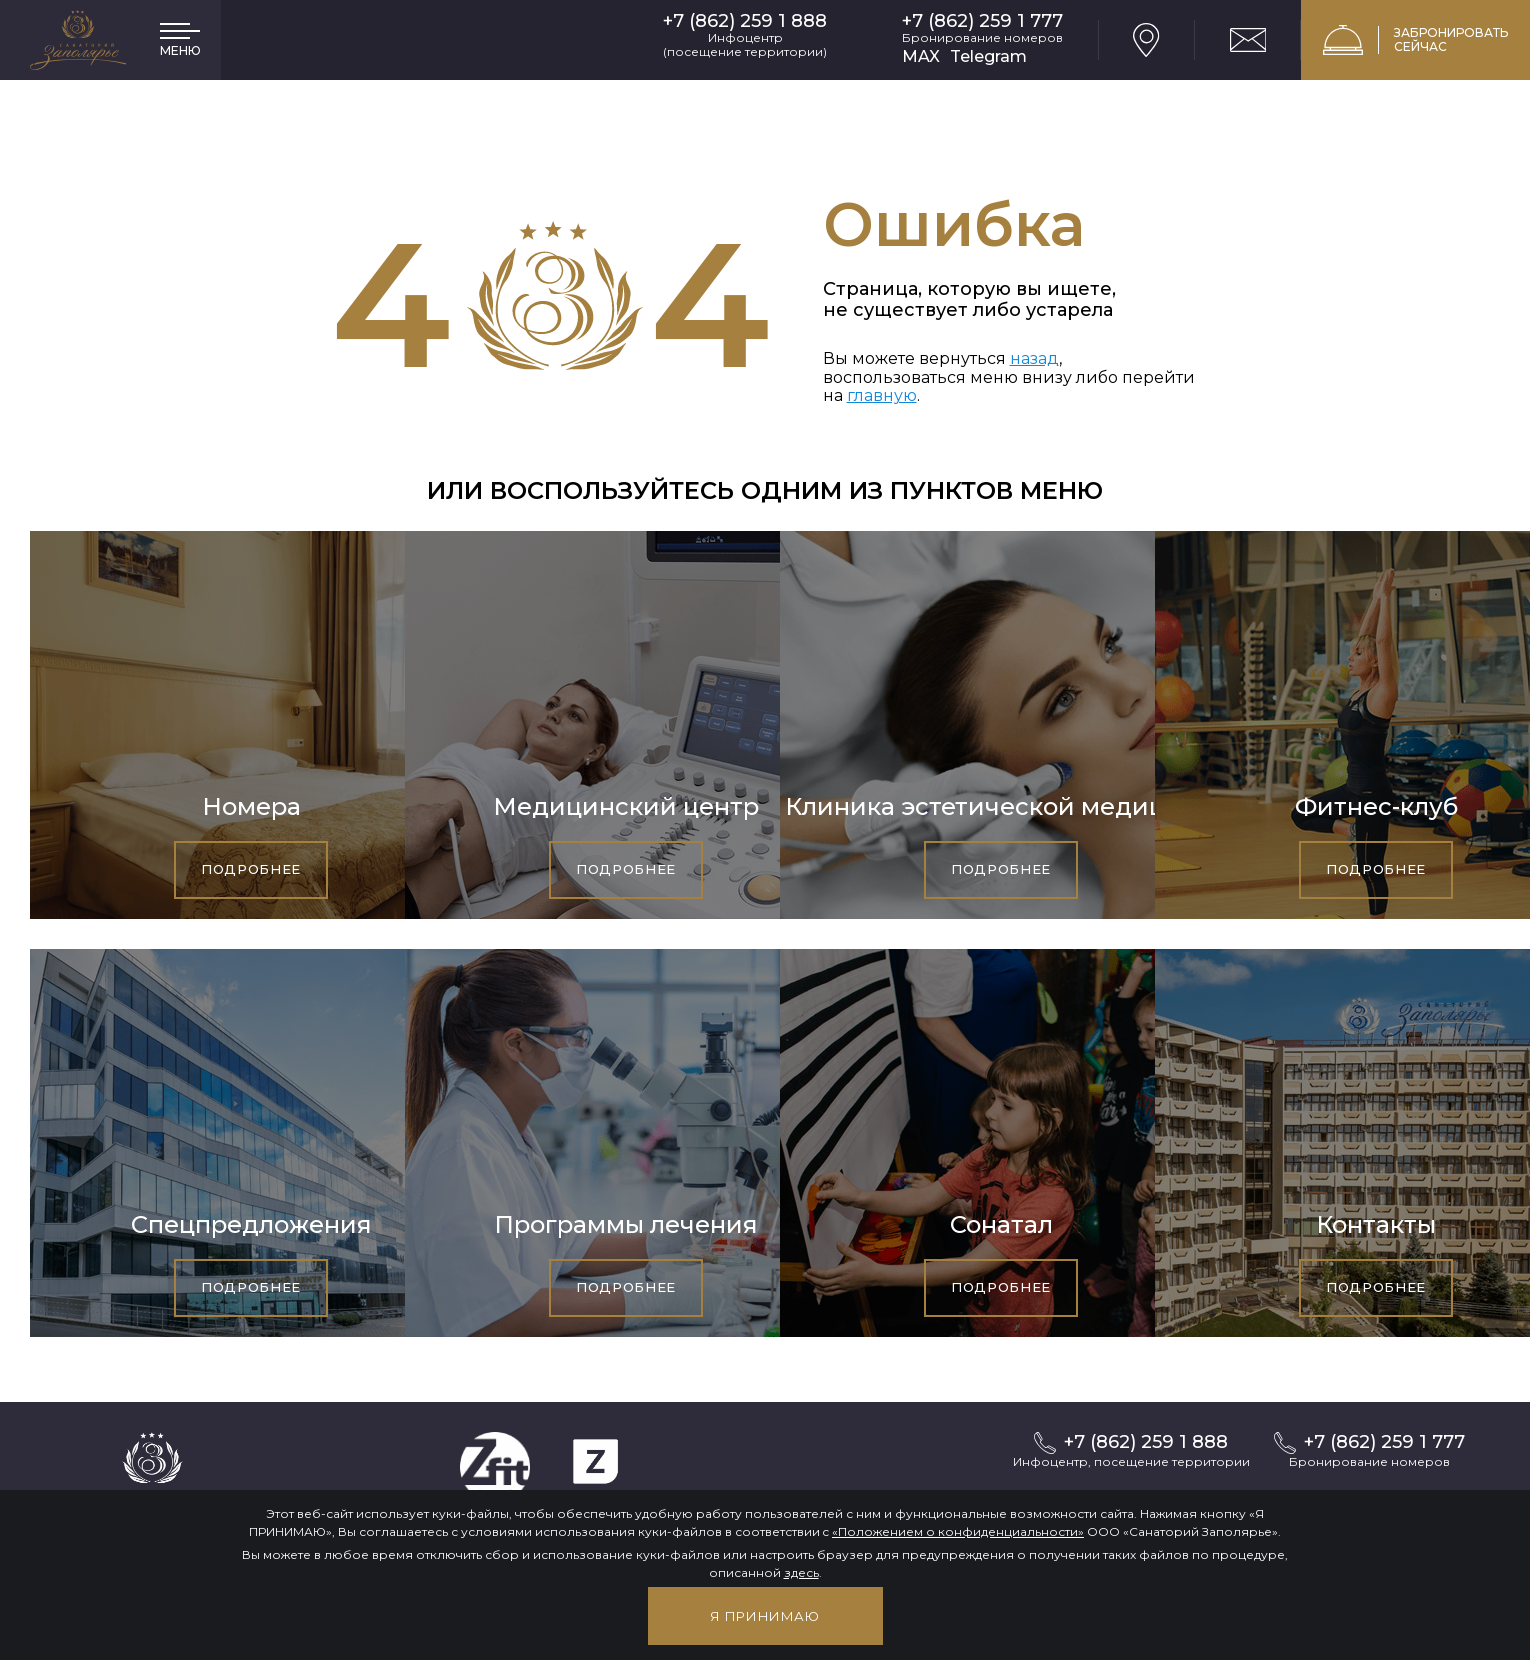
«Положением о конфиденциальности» (958, 1531)
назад (1034, 358)
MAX (921, 56)
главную (882, 395)
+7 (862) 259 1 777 (982, 21)
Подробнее (251, 869)
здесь (801, 1572)
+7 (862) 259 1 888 (745, 21)
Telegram (988, 56)
